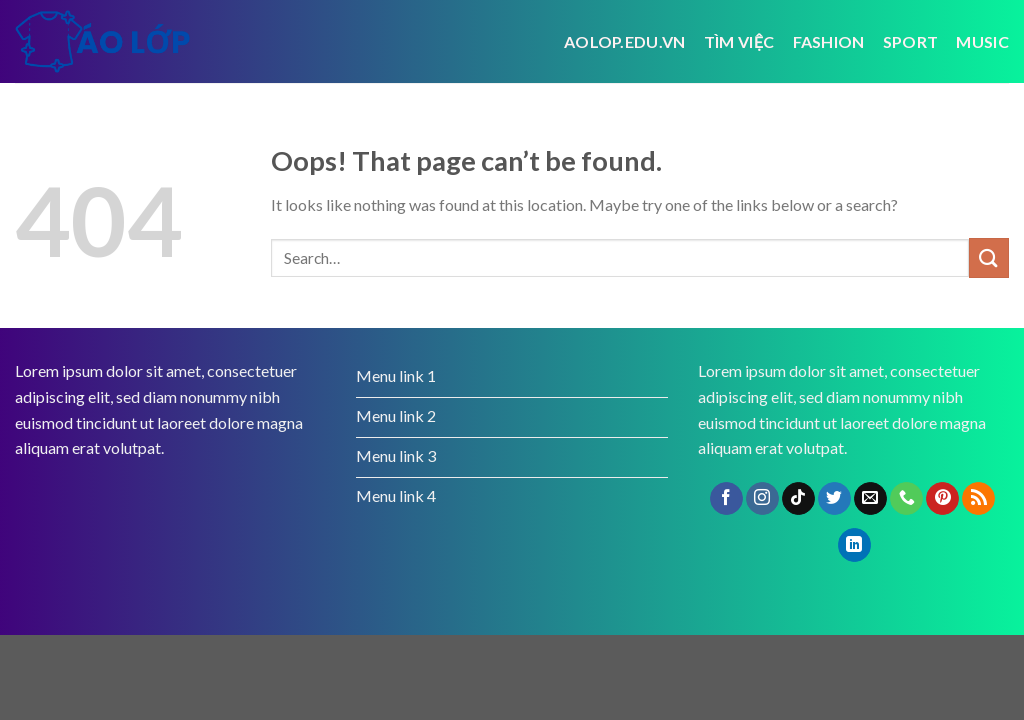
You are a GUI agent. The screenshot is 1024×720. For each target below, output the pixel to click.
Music (982, 41)
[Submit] (989, 257)
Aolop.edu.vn (625, 41)
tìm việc (739, 41)
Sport (911, 41)
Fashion (829, 41)
